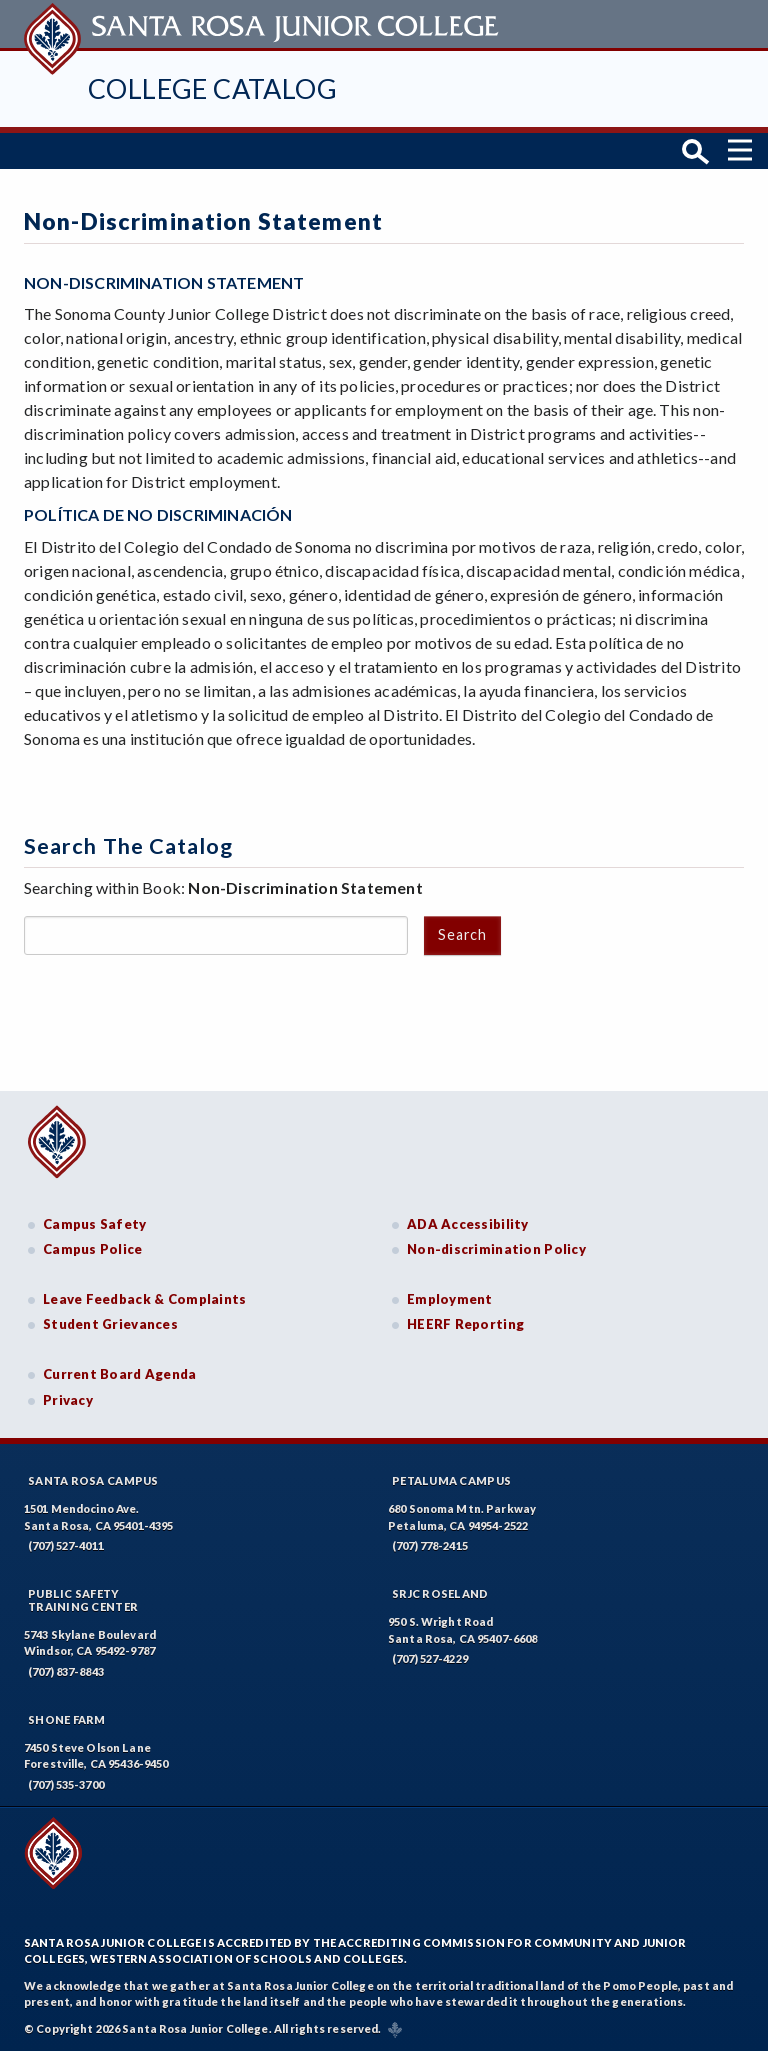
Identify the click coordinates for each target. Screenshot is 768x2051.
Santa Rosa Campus (93, 1480)
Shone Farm (67, 1719)
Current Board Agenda (120, 1374)
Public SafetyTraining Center (83, 1600)
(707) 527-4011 (66, 1545)
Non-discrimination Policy (496, 1249)
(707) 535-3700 (66, 1784)
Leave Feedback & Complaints (144, 1299)
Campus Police (93, 1249)
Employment (450, 1299)
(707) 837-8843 (66, 1671)
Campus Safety (95, 1224)
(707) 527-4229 (430, 1658)
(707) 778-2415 (430, 1545)
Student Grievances (110, 1324)
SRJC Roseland (440, 1593)
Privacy (68, 1400)
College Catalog (212, 88)
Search (462, 934)
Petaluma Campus (451, 1480)
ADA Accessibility (468, 1224)
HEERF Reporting (465, 1324)
